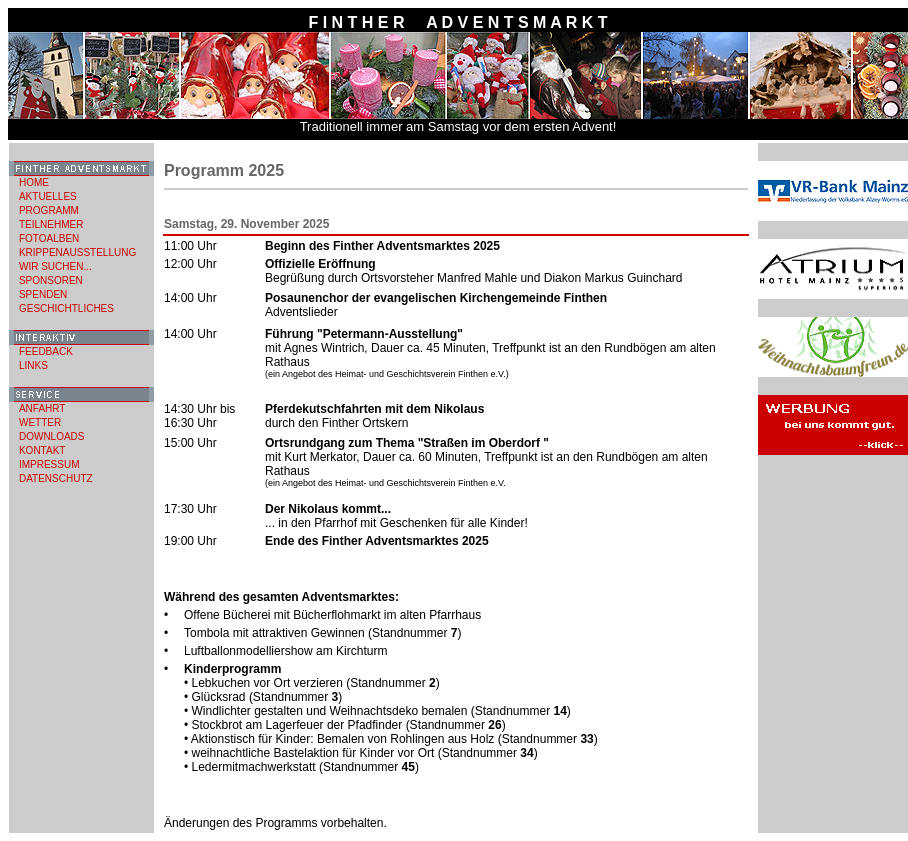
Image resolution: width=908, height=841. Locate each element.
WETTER (40, 422)
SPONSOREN (51, 280)
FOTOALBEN (49, 238)
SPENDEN (43, 294)
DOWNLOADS (52, 436)
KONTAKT (42, 450)
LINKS (33, 365)
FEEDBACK (46, 351)
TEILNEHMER (51, 224)
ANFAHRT (42, 408)
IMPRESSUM (49, 464)
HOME (34, 182)
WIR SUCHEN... (55, 266)
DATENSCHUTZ (56, 478)
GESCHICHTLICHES (66, 308)
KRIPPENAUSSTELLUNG (77, 252)
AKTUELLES (48, 196)
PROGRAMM (49, 210)
